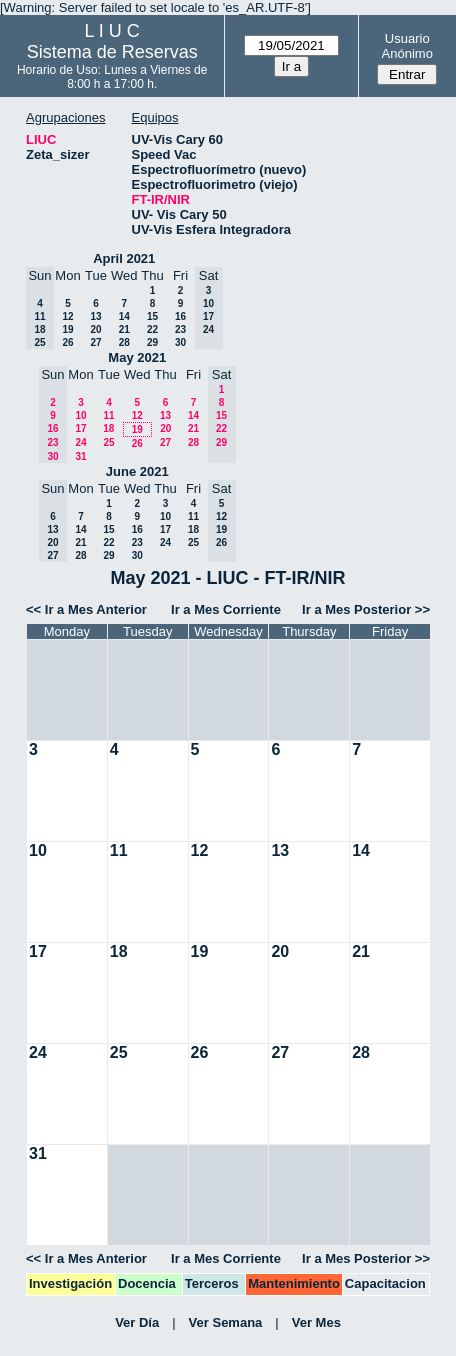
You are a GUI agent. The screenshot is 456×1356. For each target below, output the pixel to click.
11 (108, 415)
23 (180, 329)
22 (152, 329)
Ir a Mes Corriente (226, 609)
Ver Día (137, 1322)
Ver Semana (226, 1322)
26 (67, 342)
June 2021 (137, 471)
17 (80, 428)
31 (80, 456)
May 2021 (137, 357)
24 (80, 442)
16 (180, 316)
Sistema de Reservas (112, 52)
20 (95, 329)
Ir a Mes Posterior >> (366, 609)
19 (67, 329)
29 (152, 342)
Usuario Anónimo (407, 46)
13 (95, 316)
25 (108, 442)
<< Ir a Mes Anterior (86, 609)
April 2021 (124, 258)
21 (124, 329)
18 (108, 428)
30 (180, 342)
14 (124, 316)
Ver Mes (316, 1322)
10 (80, 415)
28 (124, 342)
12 (67, 316)
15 (152, 316)
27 (95, 342)
